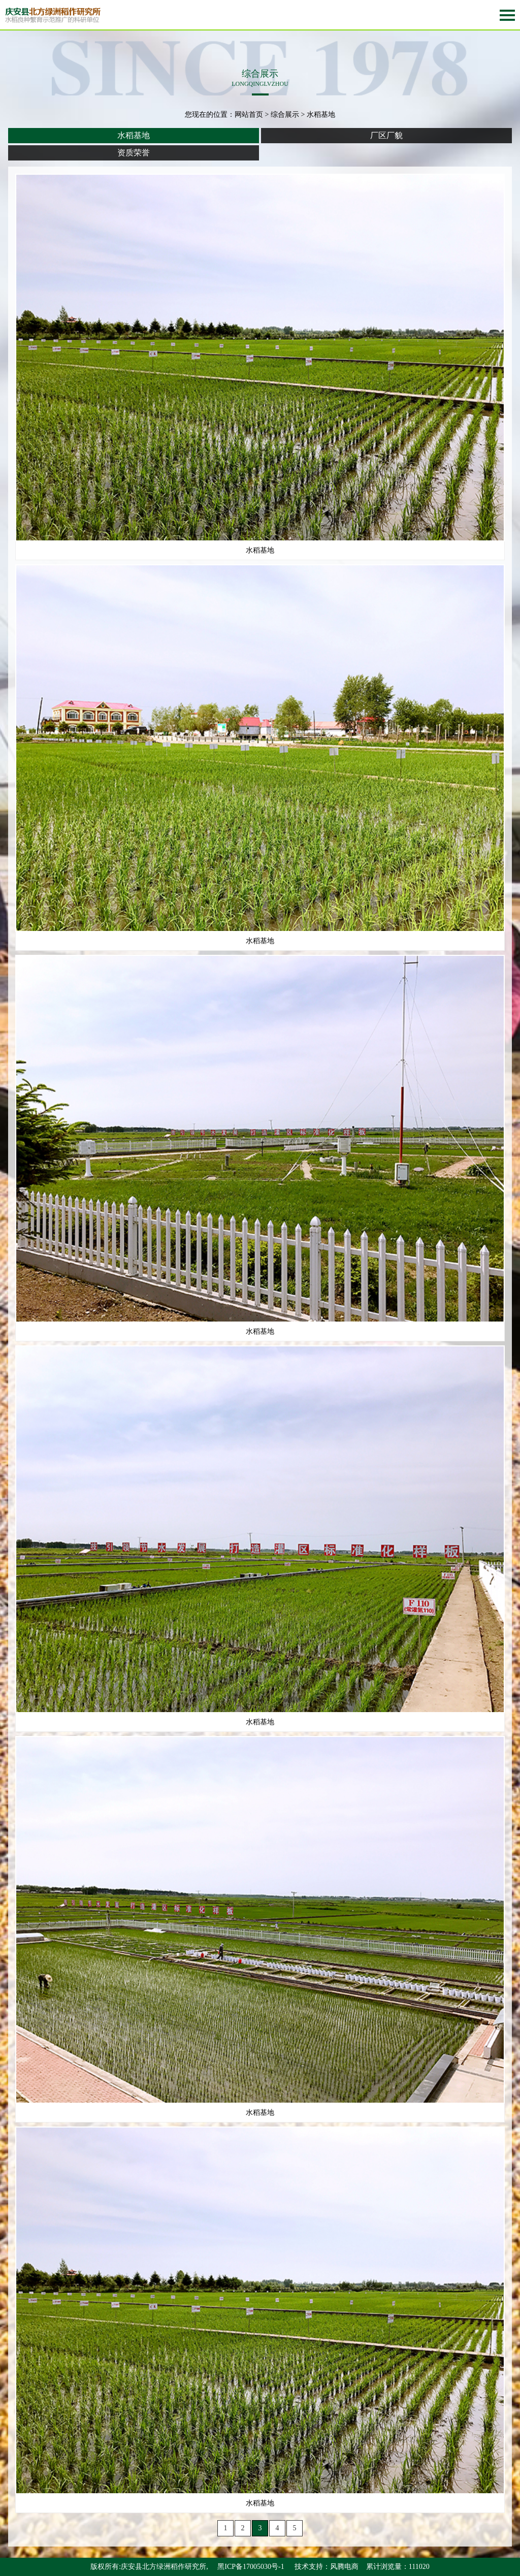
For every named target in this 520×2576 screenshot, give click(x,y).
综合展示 (285, 114)
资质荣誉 (133, 152)
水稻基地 (133, 135)
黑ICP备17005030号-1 (250, 2566)
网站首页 (249, 114)
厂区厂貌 (386, 135)
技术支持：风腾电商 (327, 2566)
